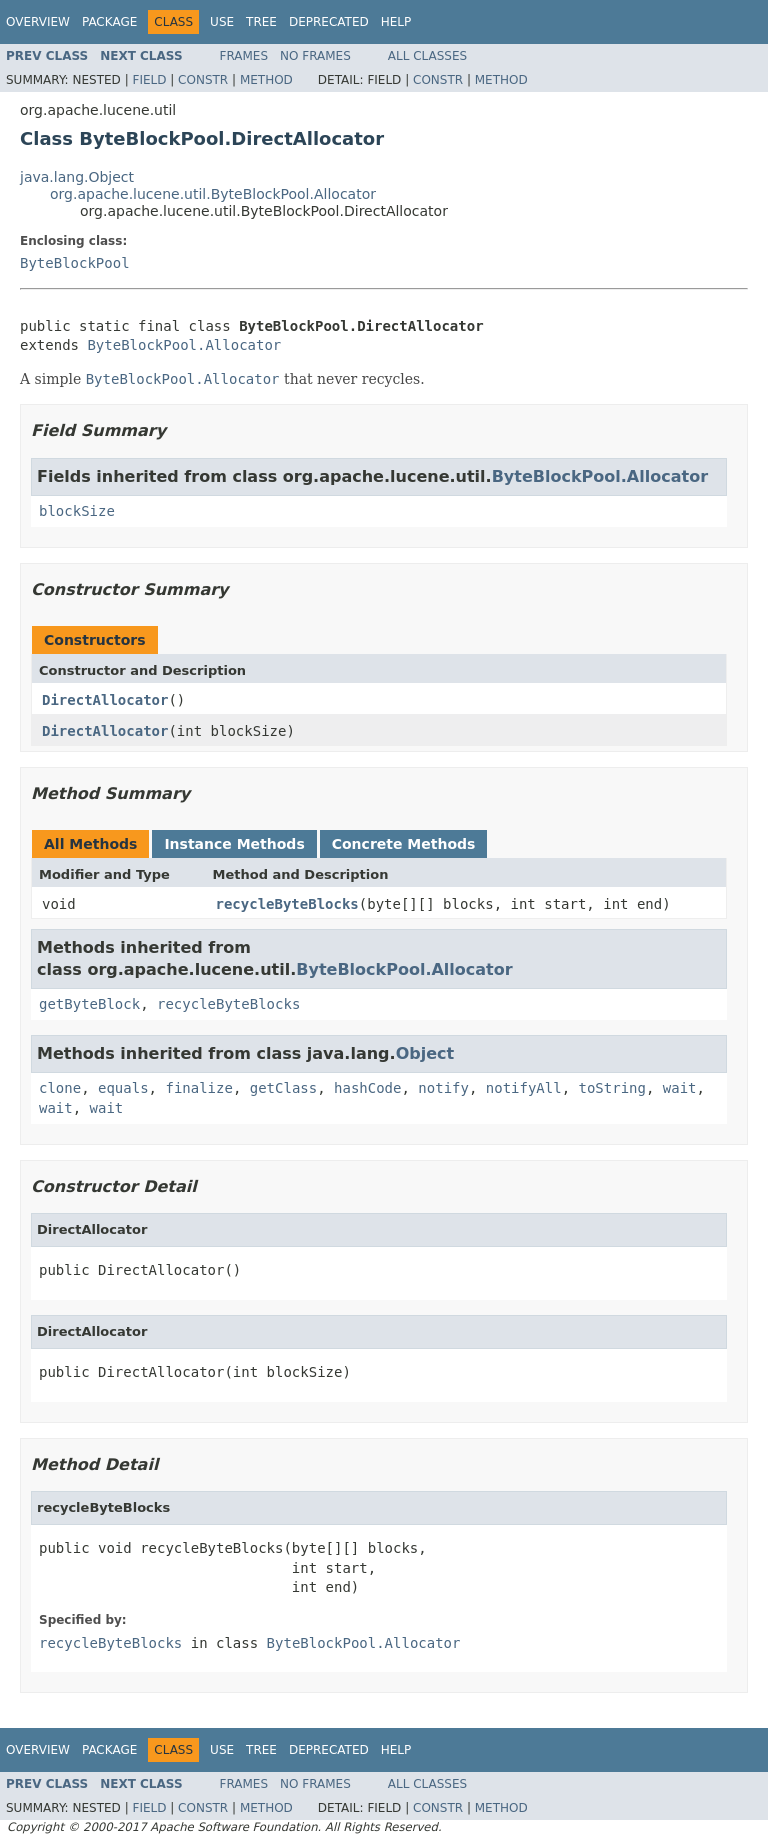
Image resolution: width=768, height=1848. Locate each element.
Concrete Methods (404, 844)
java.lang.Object (77, 177)
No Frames (315, 56)
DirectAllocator (105, 700)
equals (123, 1088)
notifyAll (524, 1088)
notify (443, 1088)
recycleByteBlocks (287, 904)
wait (680, 1088)
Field (149, 80)
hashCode (367, 1088)
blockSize (77, 511)
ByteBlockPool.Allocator (184, 345)
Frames (244, 56)
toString (612, 1088)
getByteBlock (89, 1004)
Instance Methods (234, 844)
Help (396, 22)
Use (222, 22)
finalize (198, 1088)
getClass (283, 1088)
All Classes (427, 56)
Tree (261, 22)
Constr (203, 80)
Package (109, 22)
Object (425, 1053)
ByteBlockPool (75, 263)
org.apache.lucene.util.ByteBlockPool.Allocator (213, 194)
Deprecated (329, 22)
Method (266, 80)
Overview (38, 22)
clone (60, 1088)
